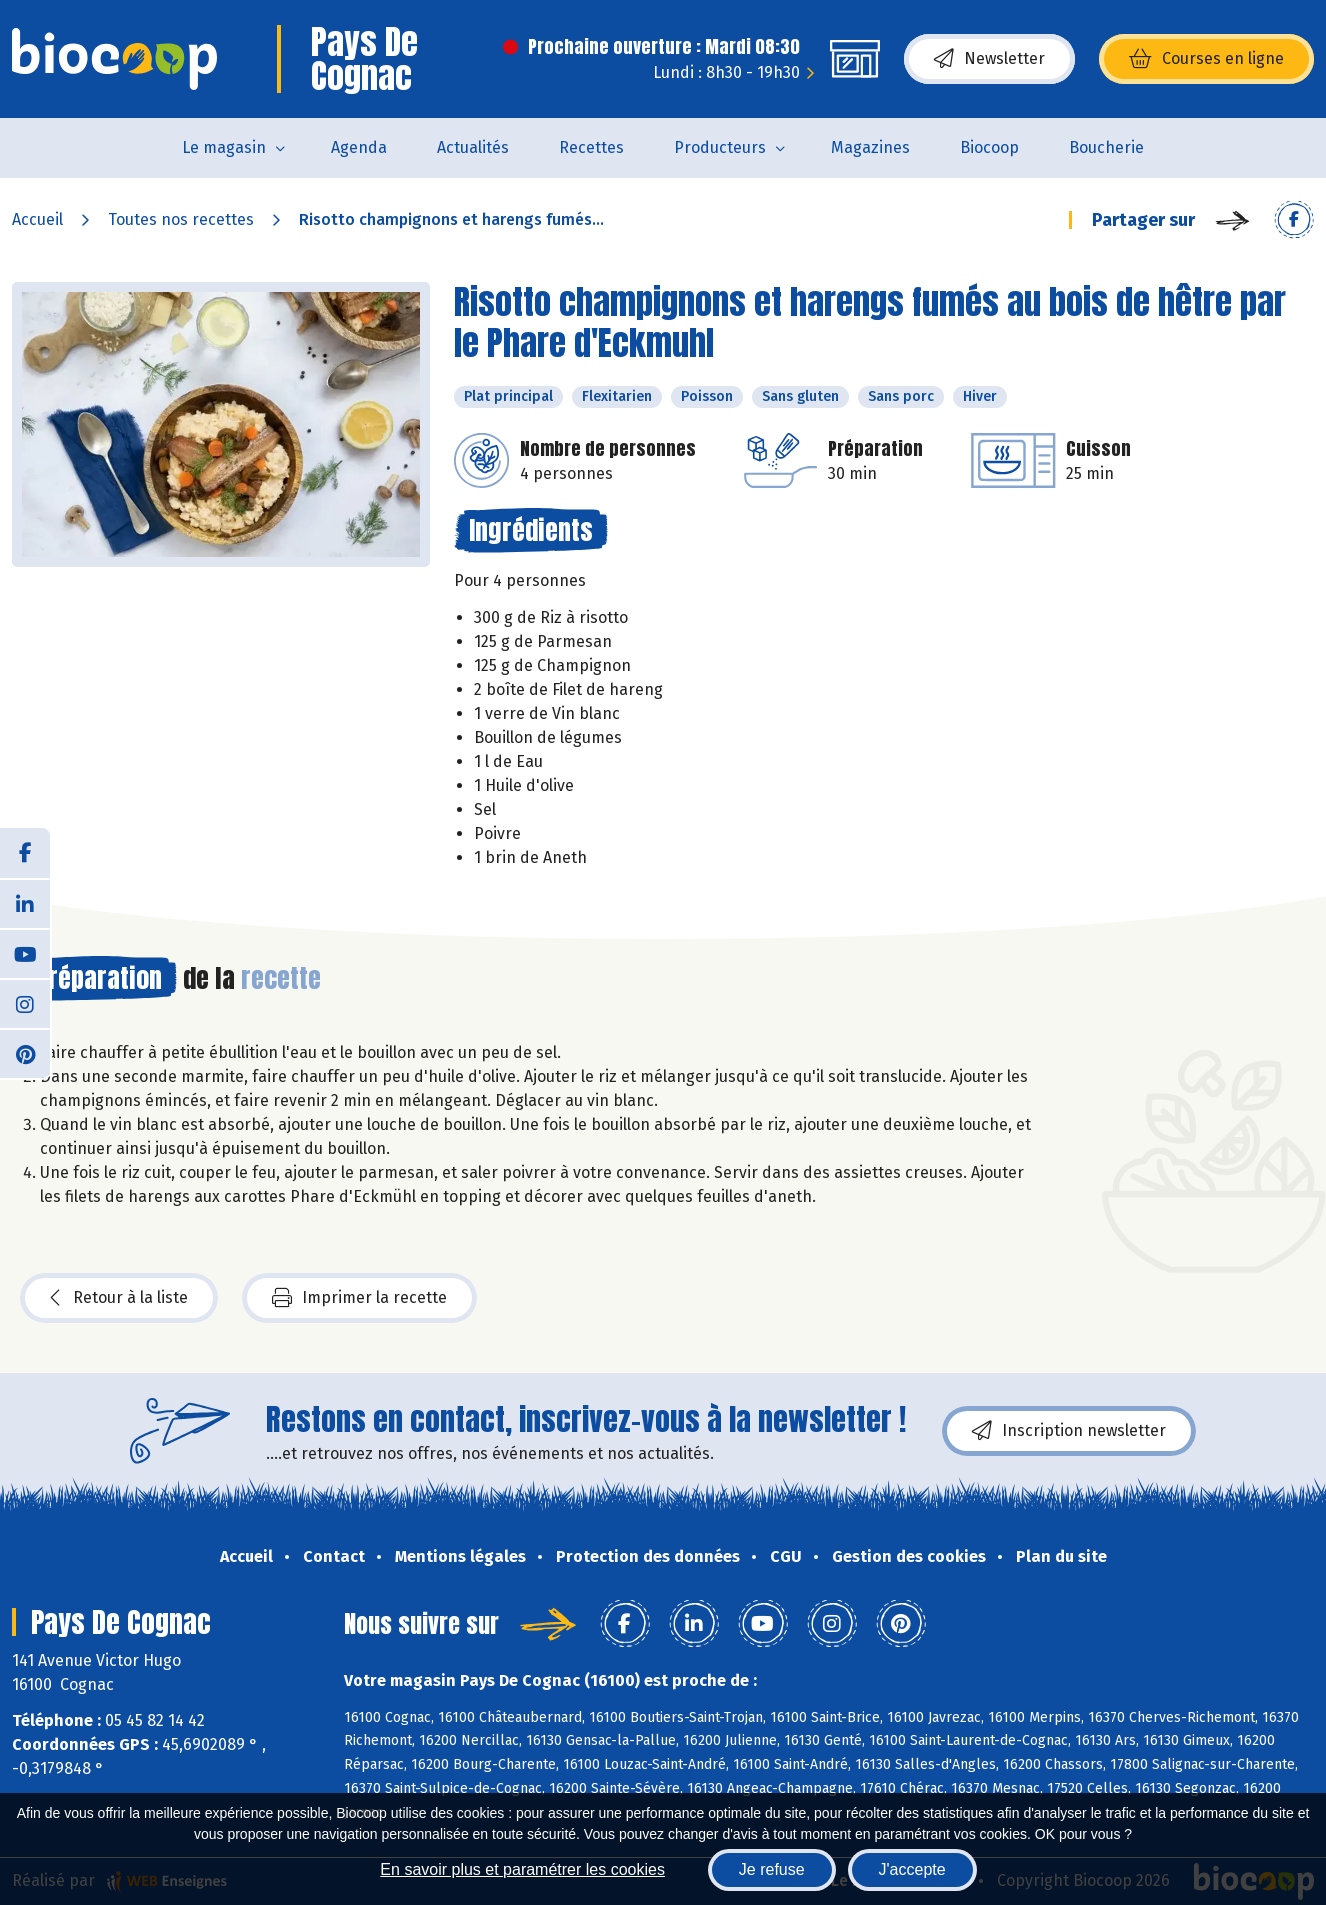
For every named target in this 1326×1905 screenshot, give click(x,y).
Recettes (591, 147)
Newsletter (989, 59)
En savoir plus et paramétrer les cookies (522, 1869)
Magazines (870, 147)
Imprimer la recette (359, 1298)
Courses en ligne (1206, 59)
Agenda (359, 147)
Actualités (473, 147)
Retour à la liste (119, 1298)
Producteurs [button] (720, 147)
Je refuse (772, 1869)
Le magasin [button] (224, 147)
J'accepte (912, 1869)
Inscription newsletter (1069, 1431)
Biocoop (989, 147)
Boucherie (1106, 147)
